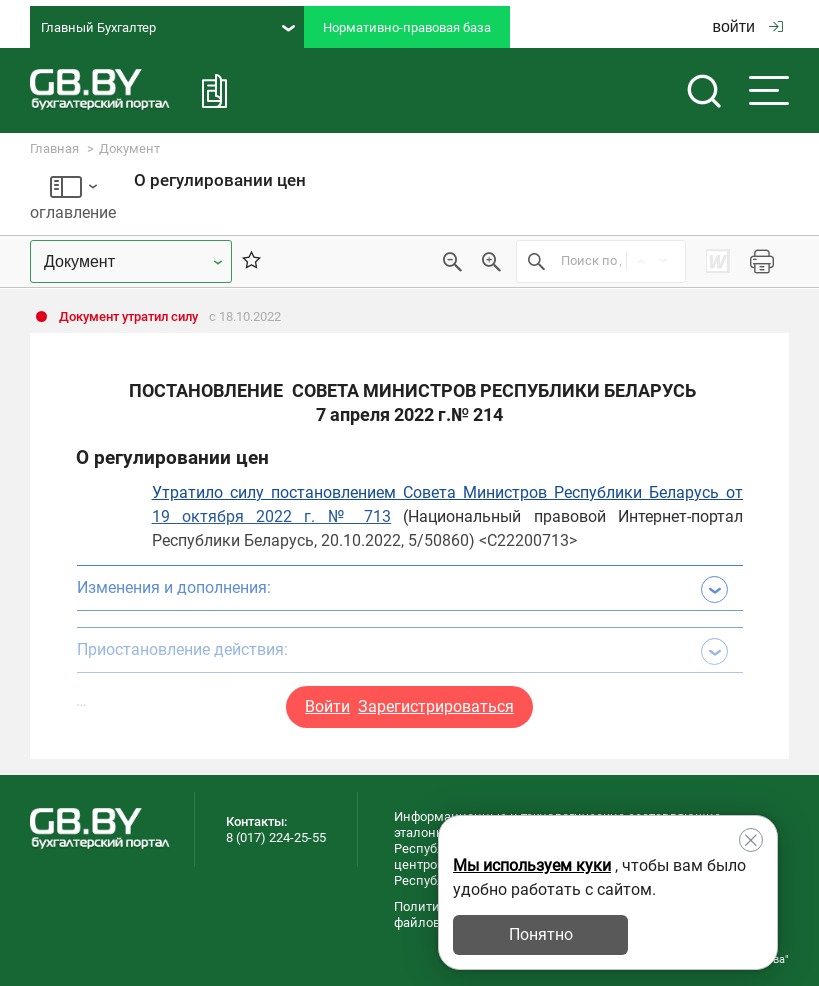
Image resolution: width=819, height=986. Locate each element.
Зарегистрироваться (436, 706)
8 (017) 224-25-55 (276, 837)
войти (748, 26)
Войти (327, 706)
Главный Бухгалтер (168, 27)
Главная (54, 148)
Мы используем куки (532, 865)
